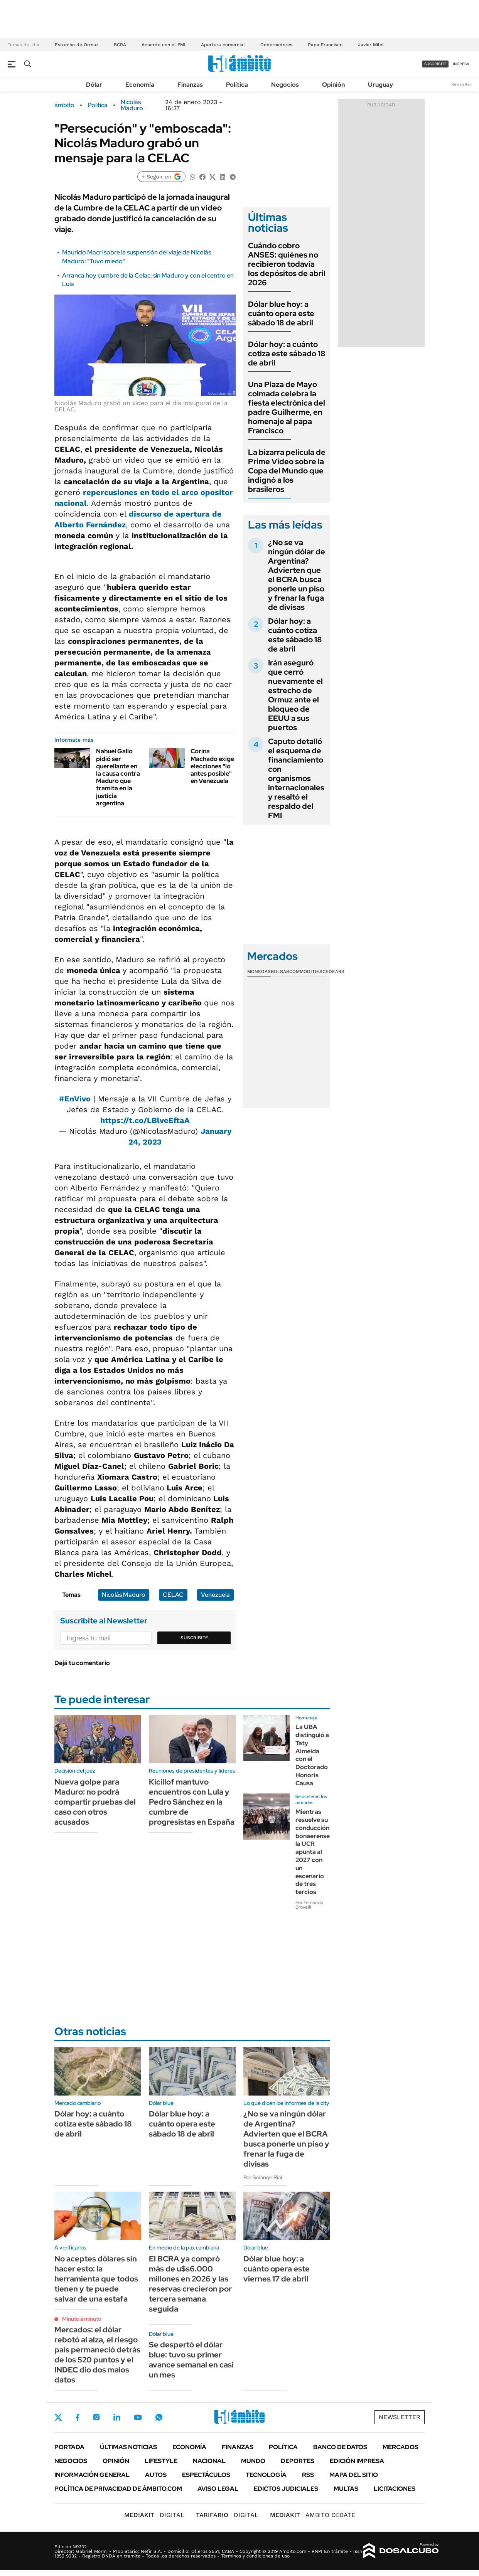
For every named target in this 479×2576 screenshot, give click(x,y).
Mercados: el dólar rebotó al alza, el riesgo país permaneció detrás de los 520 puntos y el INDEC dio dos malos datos (97, 2355)
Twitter (58, 2417)
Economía (139, 85)
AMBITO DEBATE (312, 2515)
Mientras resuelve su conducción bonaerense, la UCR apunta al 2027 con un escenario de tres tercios (313, 1852)
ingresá (461, 64)
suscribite (435, 64)
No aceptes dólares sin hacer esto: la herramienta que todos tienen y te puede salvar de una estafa (96, 2279)
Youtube (138, 2417)
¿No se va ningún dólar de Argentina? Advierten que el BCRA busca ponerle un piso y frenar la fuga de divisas (296, 574)
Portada (69, 2447)
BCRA (120, 44)
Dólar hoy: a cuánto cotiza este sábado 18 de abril (287, 353)
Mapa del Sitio (353, 2475)
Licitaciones (394, 2489)
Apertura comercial (223, 44)
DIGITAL (154, 2515)
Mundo (253, 2461)
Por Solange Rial (262, 2177)
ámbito (64, 105)
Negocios (285, 85)
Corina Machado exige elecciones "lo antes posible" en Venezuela (212, 766)
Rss (308, 2475)
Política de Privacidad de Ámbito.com (118, 2489)
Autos (156, 2475)
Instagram (96, 2417)
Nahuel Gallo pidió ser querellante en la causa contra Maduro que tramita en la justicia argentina (118, 777)
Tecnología (266, 2475)
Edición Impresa (357, 2461)
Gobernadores (276, 44)
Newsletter (461, 84)
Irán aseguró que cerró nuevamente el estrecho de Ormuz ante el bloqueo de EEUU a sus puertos (295, 695)
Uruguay (380, 85)
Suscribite (194, 1637)
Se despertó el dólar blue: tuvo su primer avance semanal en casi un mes (191, 2360)
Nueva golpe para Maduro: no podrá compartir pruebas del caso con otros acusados (95, 1802)
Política (237, 85)
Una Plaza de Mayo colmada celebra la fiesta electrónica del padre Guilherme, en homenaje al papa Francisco (286, 407)
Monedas (259, 971)
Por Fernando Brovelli (309, 1904)
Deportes (297, 2461)
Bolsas (280, 971)
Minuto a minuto (81, 2318)
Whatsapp (158, 2417)
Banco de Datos (340, 2447)
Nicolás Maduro (132, 105)
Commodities (305, 971)
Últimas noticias (128, 2447)
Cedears (333, 971)
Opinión (333, 85)
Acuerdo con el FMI (164, 44)
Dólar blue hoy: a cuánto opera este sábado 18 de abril (281, 313)
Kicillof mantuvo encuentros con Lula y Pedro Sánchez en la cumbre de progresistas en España (191, 1802)
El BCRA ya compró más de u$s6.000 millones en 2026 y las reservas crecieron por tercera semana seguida (190, 2284)
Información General (92, 2475)
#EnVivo (75, 1098)
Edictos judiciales (286, 2489)
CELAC (173, 1595)
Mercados (400, 2447)
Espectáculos (206, 2475)
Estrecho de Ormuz (76, 44)
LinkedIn (116, 2417)
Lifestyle (161, 2461)
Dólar (94, 85)
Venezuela (215, 1595)
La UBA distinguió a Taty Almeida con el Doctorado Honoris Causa (312, 1755)
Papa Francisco (325, 44)
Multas (346, 2489)
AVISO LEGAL (217, 2489)
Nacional (209, 2461)
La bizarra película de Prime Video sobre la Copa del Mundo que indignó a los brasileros (287, 470)
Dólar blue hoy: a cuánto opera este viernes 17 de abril (276, 2269)
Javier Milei (370, 44)
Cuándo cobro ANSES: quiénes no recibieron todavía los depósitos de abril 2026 (287, 264)
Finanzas (190, 85)
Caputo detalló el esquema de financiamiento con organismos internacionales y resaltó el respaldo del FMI (296, 778)
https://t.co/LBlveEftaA (145, 1120)
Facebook (77, 2417)
